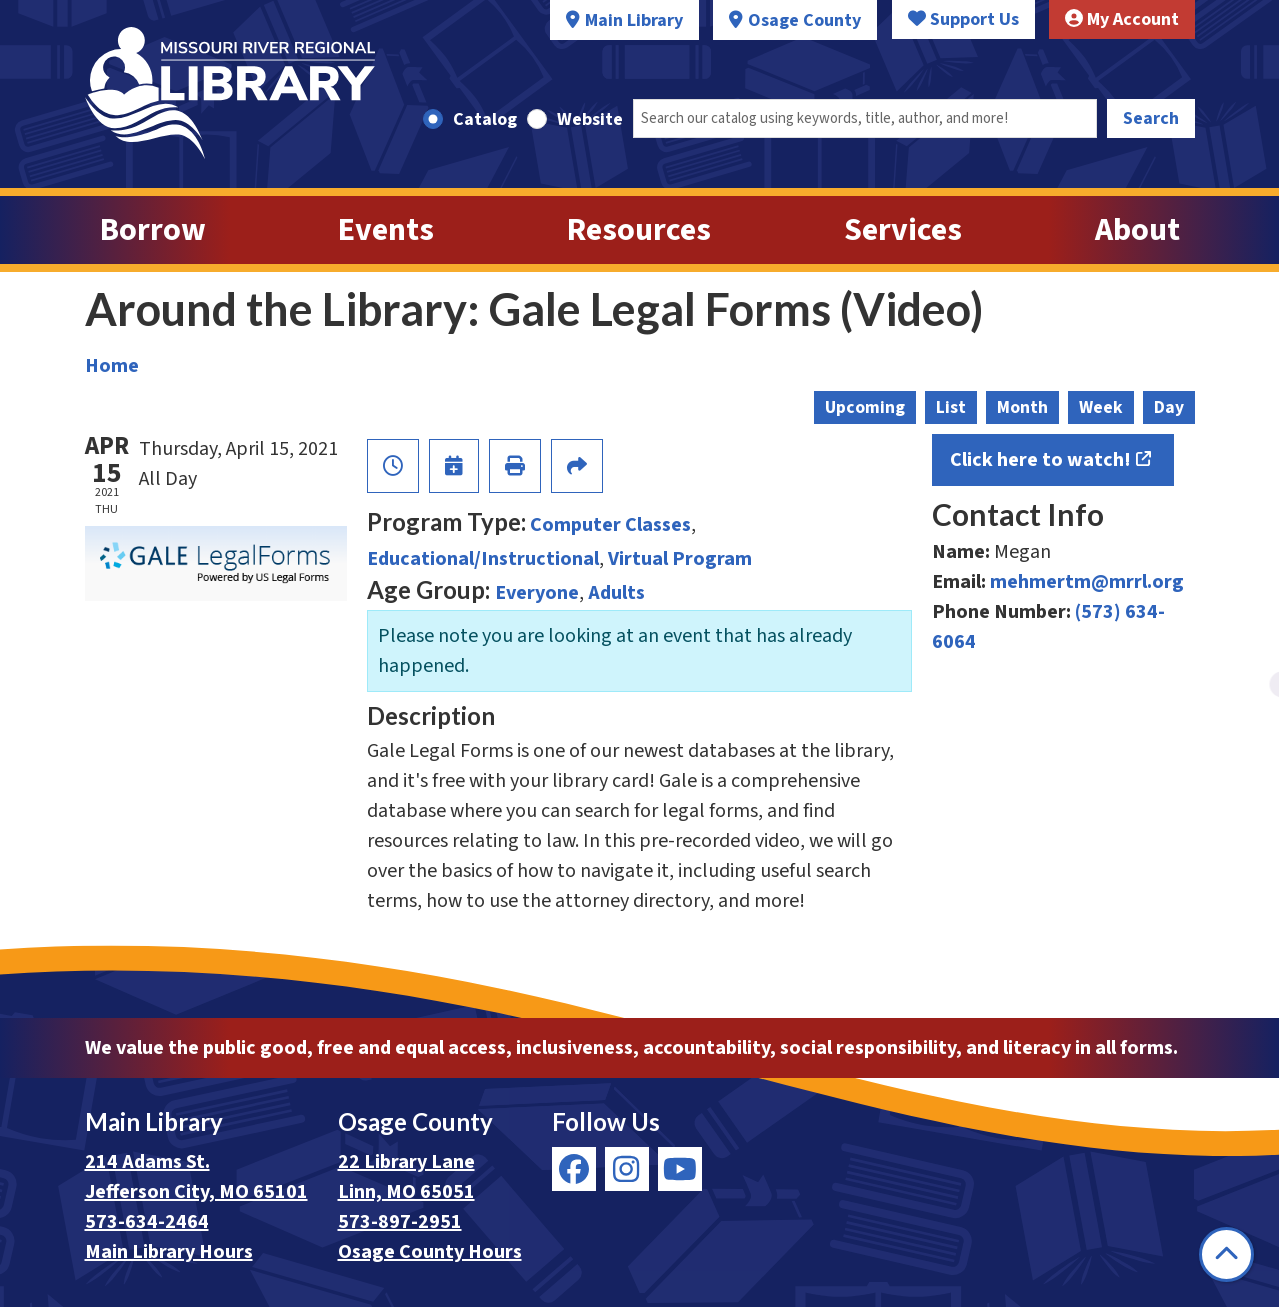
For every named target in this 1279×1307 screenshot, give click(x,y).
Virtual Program (680, 559)
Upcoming (865, 407)
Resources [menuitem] (639, 230)
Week (1101, 407)
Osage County (804, 20)
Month (1022, 407)
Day (1169, 407)
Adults (616, 593)
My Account (1122, 19)
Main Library (634, 20)
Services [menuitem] (903, 230)
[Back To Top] (1226, 1254)
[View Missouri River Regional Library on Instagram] (627, 1169)
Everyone (537, 593)
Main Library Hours (169, 1252)
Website (590, 119)
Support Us (963, 19)
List (951, 407)
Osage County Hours (430, 1252)
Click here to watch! (1040, 460)
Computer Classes (610, 525)
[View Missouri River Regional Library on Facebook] (574, 1169)
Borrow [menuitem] (153, 230)
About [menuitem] (1137, 230)
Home (112, 366)
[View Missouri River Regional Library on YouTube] (680, 1169)
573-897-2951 (400, 1222)
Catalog (485, 119)
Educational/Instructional (483, 559)
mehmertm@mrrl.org (1087, 582)
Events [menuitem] (386, 230)
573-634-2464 (147, 1222)
